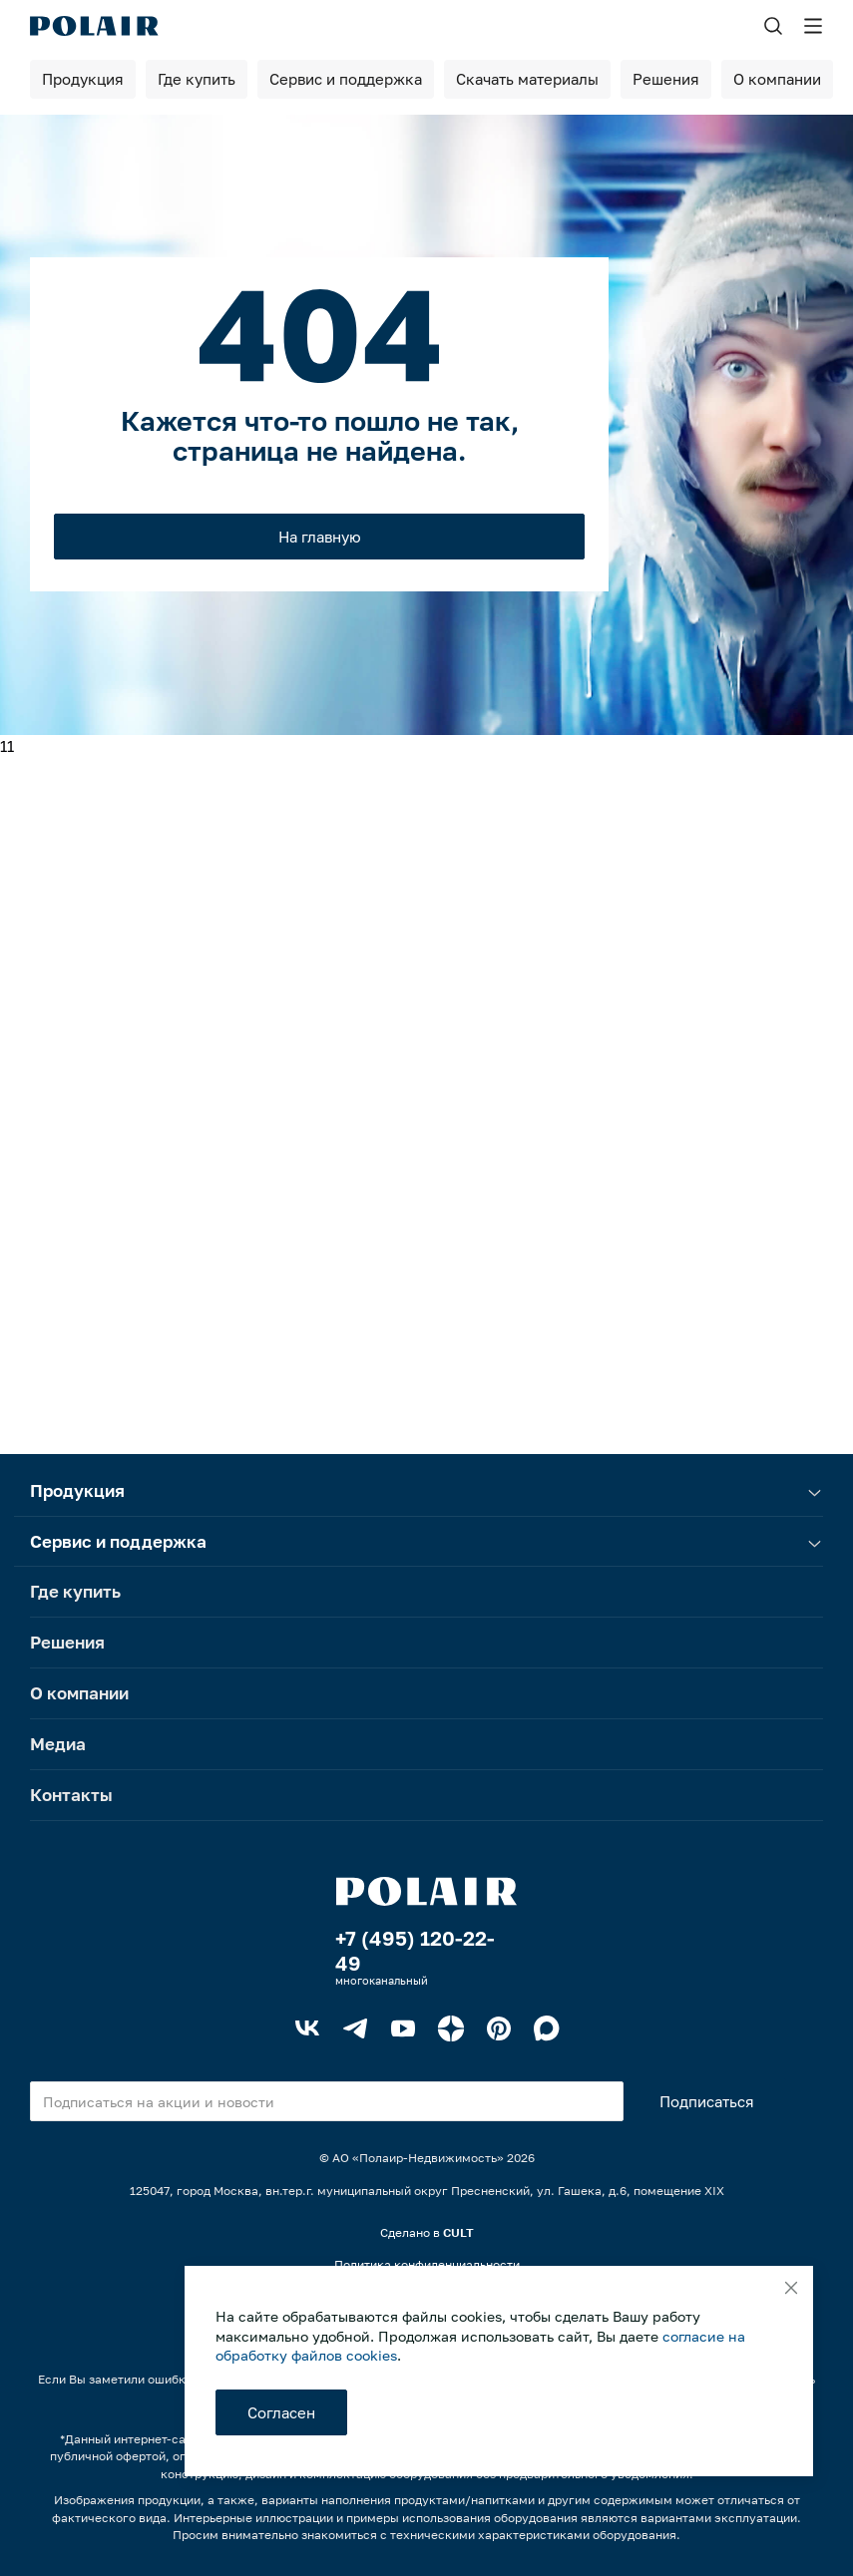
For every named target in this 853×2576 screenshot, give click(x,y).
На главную (319, 537)
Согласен (281, 2412)
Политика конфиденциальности (427, 2264)
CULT (458, 2232)
